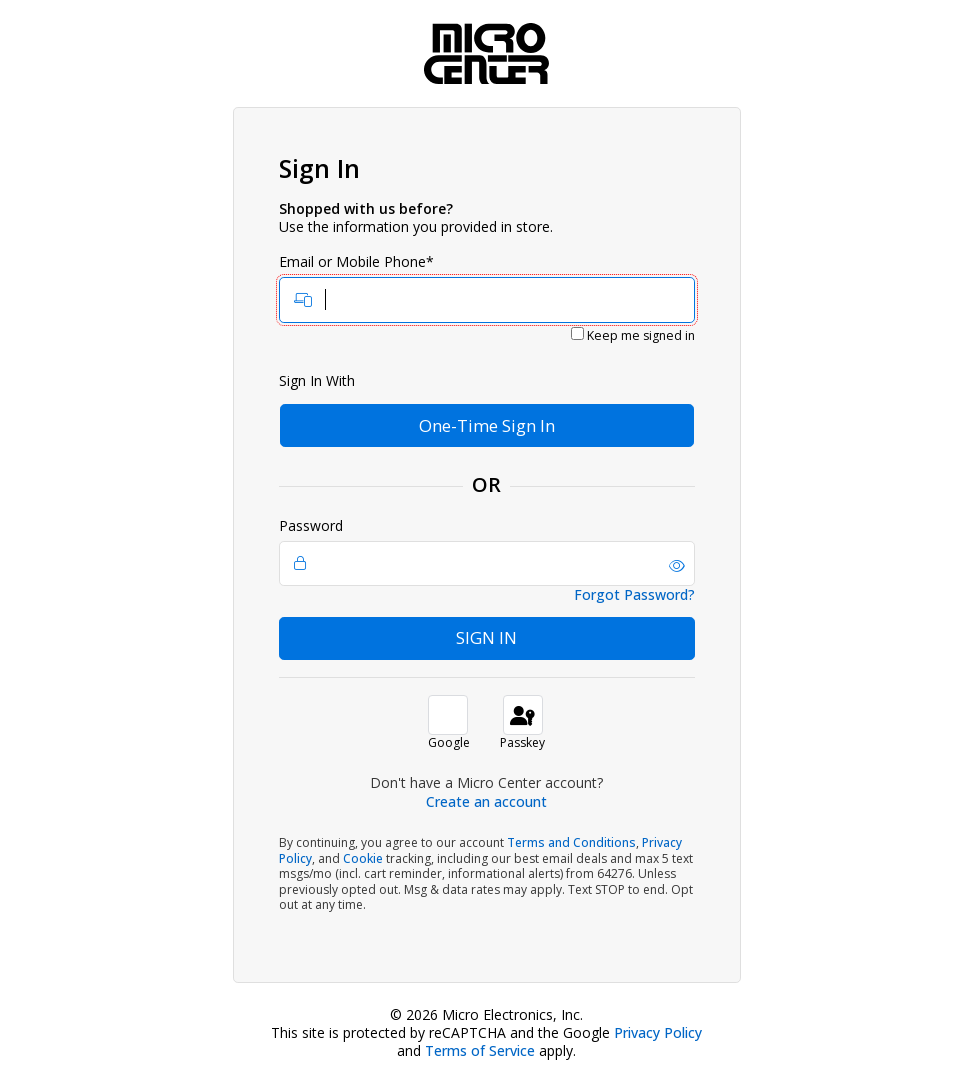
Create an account (486, 801)
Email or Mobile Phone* (487, 288)
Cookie (363, 858)
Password (487, 552)
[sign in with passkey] (523, 715)
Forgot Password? (634, 595)
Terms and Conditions (571, 842)
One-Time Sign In (487, 425)
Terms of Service (480, 1050)
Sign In (486, 637)
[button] (677, 566)
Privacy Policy (658, 1032)
